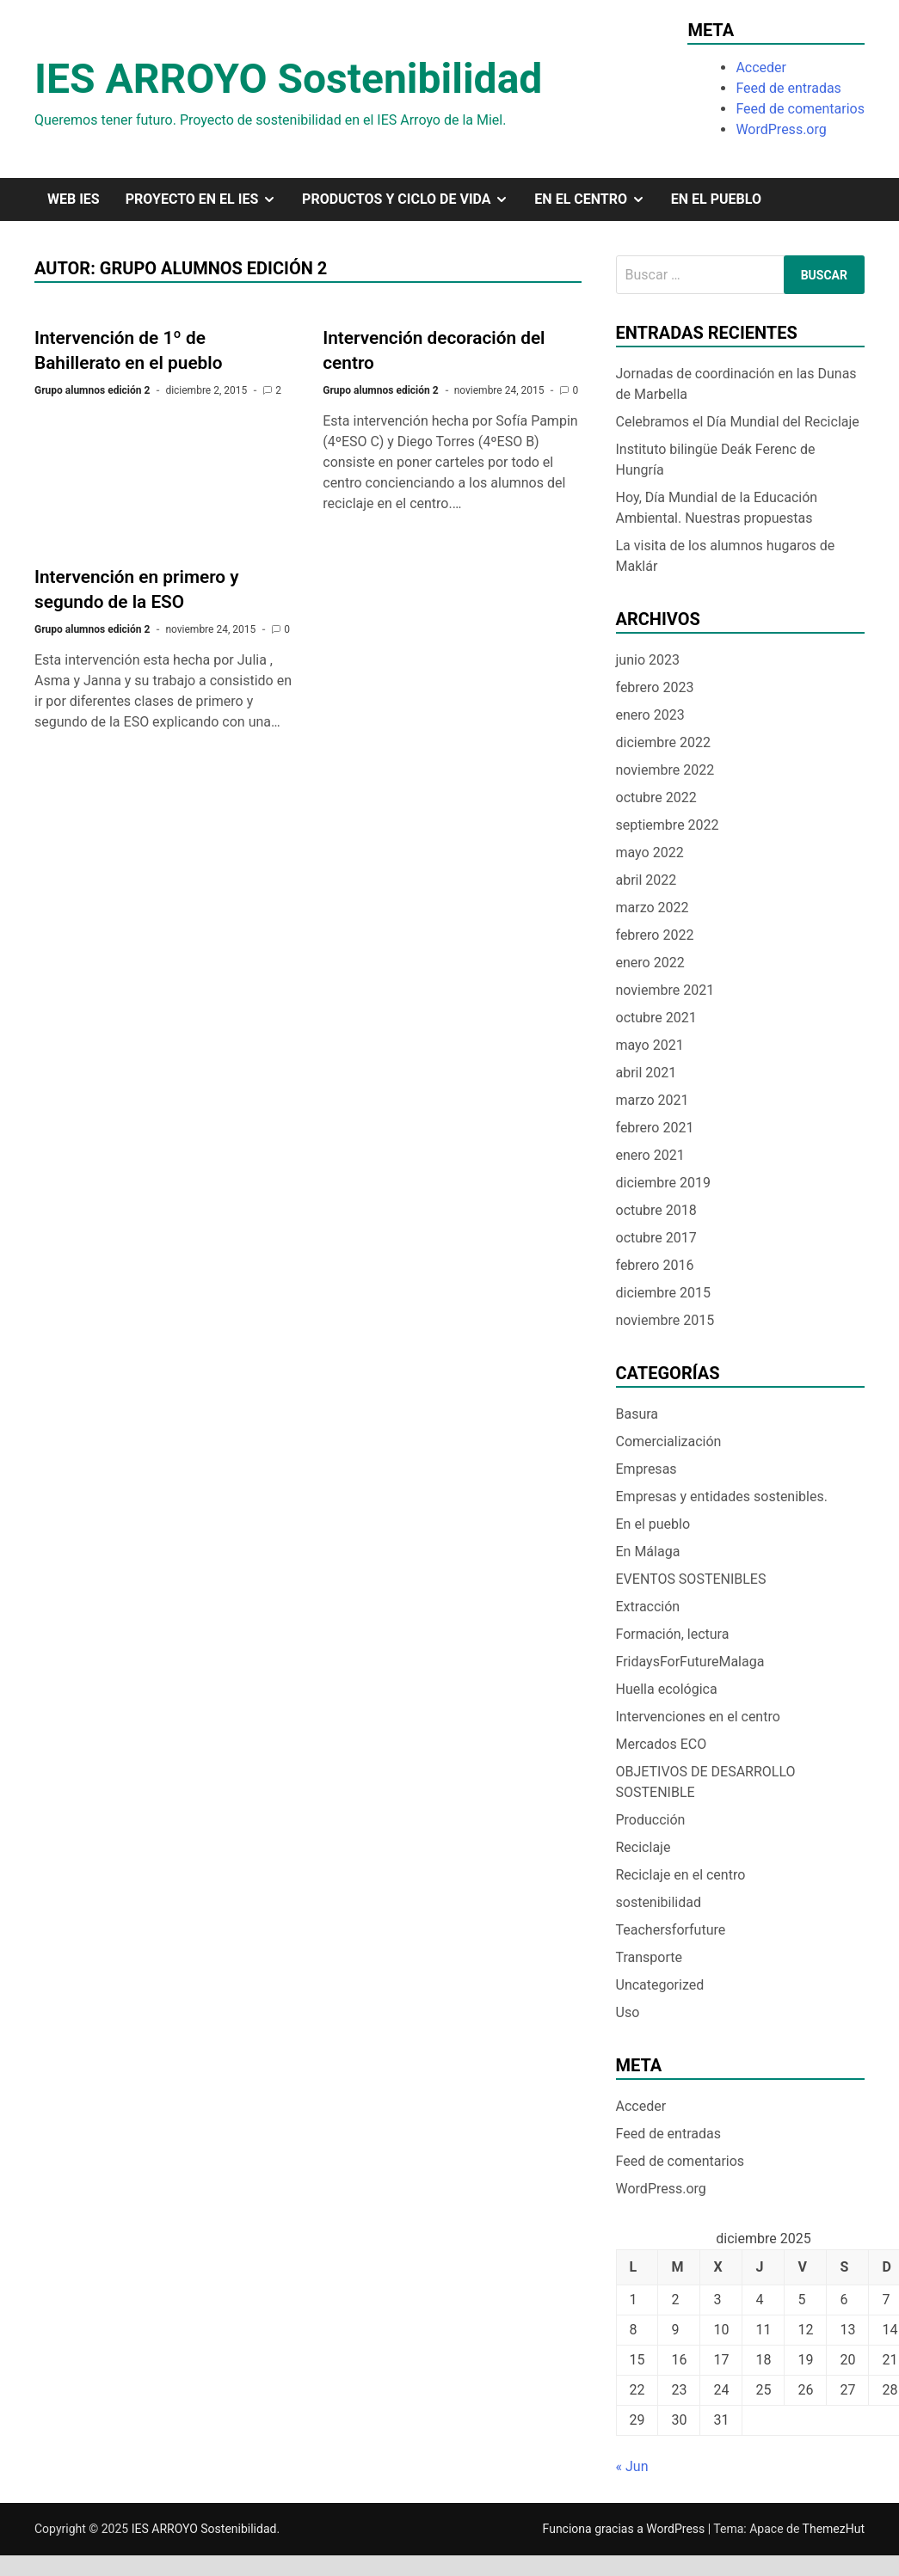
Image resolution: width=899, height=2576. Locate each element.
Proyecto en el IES (207, 199)
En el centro (595, 199)
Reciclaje (643, 1847)
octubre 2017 (656, 1238)
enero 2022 (650, 962)
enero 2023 (650, 715)
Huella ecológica (666, 1689)
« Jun (632, 2466)
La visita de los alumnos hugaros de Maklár (725, 555)
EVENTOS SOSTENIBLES (691, 1579)
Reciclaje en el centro (681, 1875)
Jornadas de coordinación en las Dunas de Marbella (736, 383)
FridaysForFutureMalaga (690, 1661)
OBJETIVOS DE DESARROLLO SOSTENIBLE (706, 1781)
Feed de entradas (788, 88)
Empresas (646, 1469)
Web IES (73, 199)
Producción (651, 1820)
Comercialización (669, 1441)
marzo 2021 (652, 1100)
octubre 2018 (656, 1210)
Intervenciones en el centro (698, 1716)
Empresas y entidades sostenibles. (722, 1496)
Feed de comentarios (800, 109)
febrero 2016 (655, 1265)
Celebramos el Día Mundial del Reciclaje (737, 422)
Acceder (761, 67)
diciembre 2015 (663, 1293)
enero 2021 (650, 1155)
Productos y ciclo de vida (411, 199)
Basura (637, 1414)
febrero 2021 (655, 1127)
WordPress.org (781, 129)
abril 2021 (646, 1072)
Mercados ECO (661, 1744)
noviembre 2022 (665, 770)
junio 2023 (648, 660)
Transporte (649, 1957)
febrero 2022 (655, 935)
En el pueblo (716, 199)
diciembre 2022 (663, 742)
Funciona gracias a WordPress (625, 2529)
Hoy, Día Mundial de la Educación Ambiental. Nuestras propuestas (717, 507)
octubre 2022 (656, 797)
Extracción (648, 1606)
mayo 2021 (650, 1045)
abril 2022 (646, 880)
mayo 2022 (650, 852)
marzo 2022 (652, 907)
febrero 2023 (655, 687)
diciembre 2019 (663, 1183)
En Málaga (648, 1551)
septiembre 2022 (667, 825)
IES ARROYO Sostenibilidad (288, 78)
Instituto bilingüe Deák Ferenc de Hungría (716, 459)
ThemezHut (834, 2529)
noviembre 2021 (665, 990)
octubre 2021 (656, 1017)
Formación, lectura (673, 1634)
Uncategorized (660, 1985)
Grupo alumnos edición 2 (92, 390)
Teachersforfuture (671, 1930)
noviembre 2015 (665, 1320)
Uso (628, 2012)
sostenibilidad (659, 1902)
